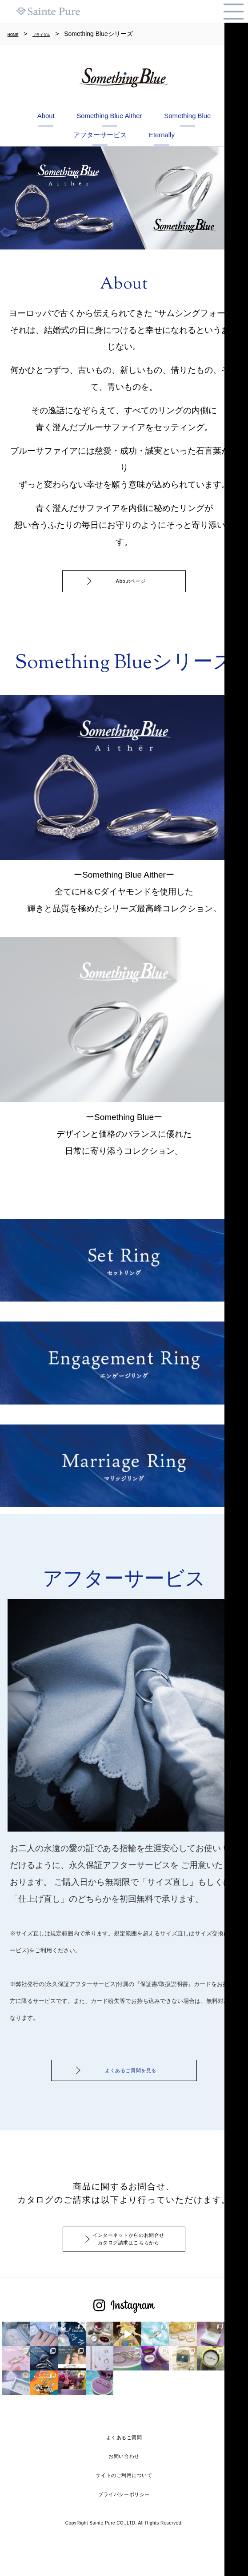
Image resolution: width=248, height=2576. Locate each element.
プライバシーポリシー (124, 2527)
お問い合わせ (124, 2490)
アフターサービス (181, 141)
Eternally (124, 166)
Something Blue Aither (156, 117)
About (51, 117)
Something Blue (60, 141)
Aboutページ (130, 616)
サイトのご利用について (123, 2509)
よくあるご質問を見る (130, 2111)
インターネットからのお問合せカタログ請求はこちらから (131, 2291)
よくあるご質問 (124, 2471)
